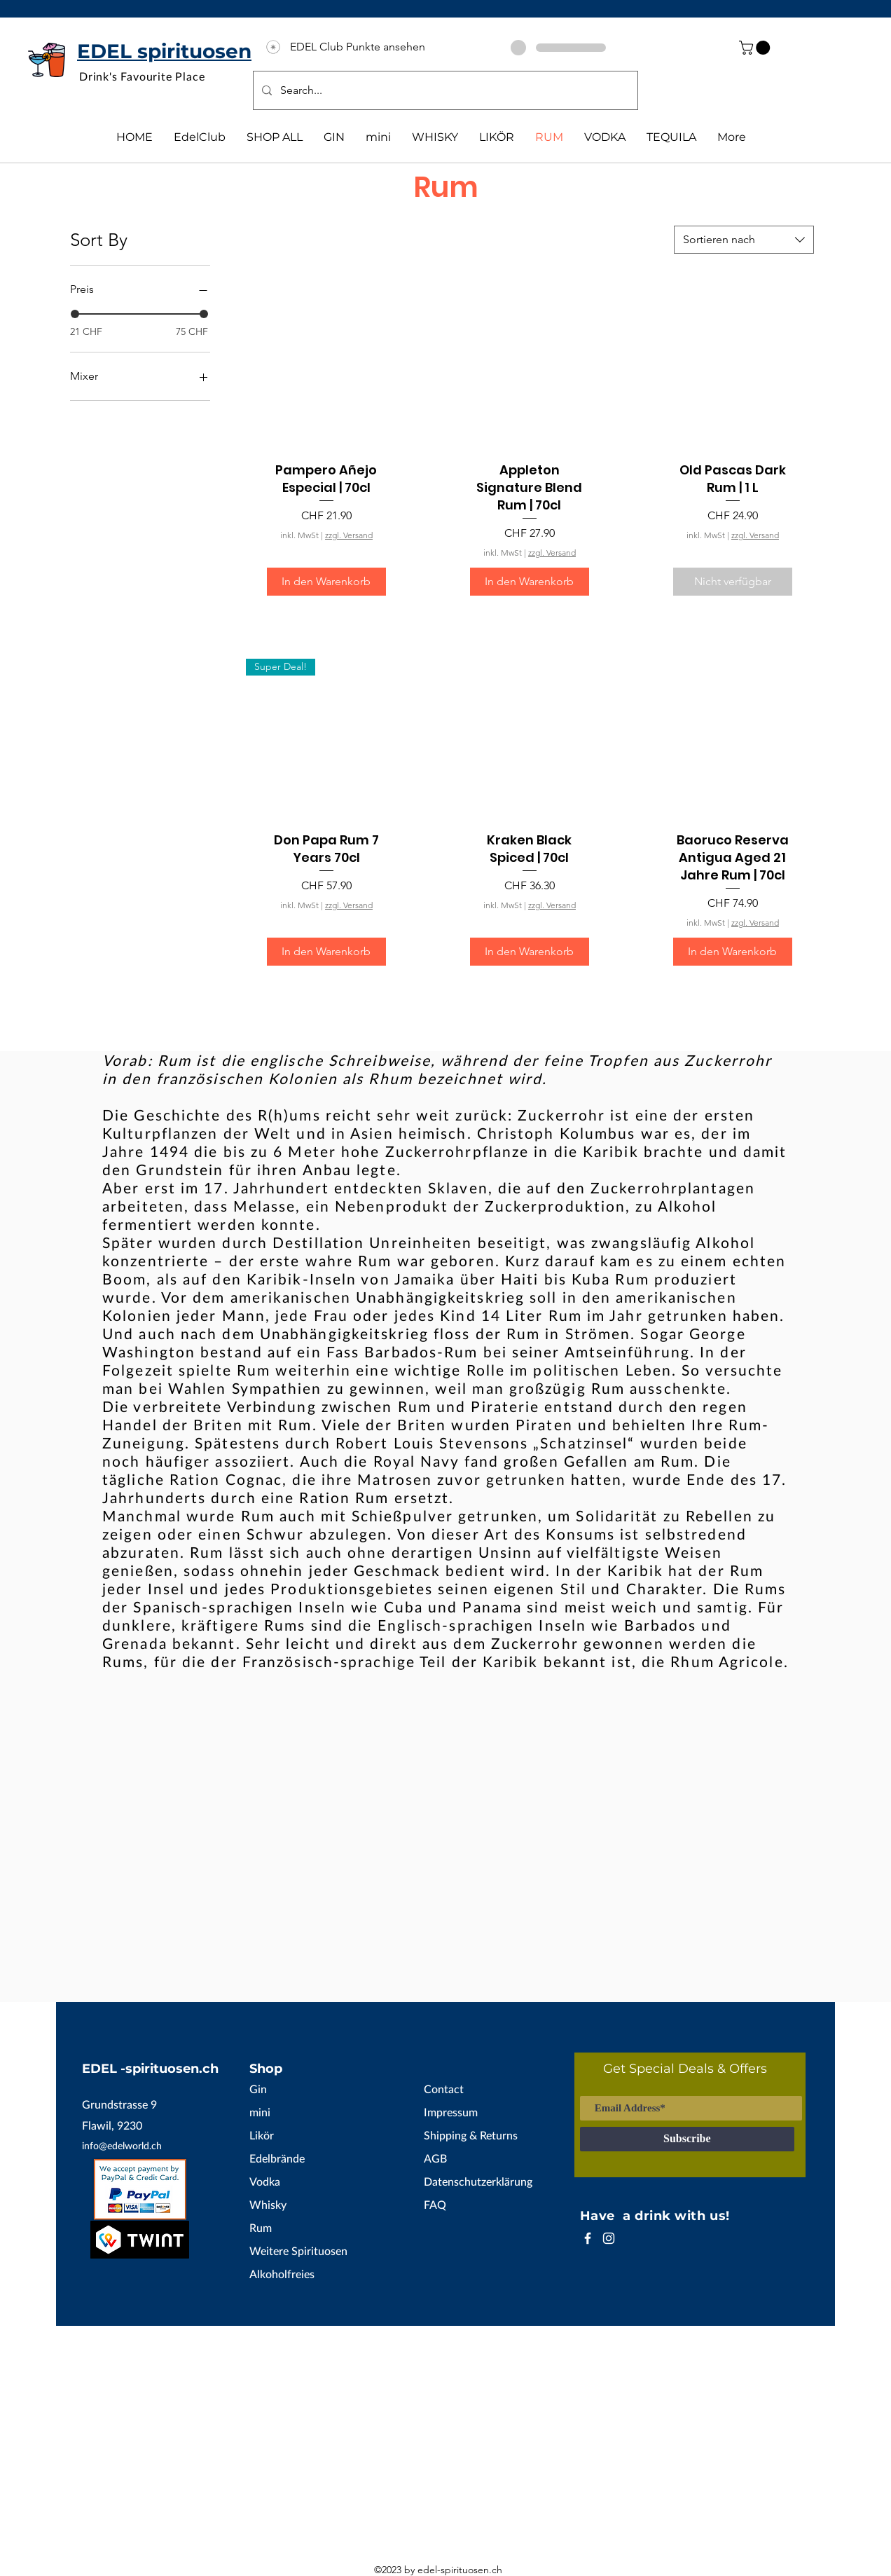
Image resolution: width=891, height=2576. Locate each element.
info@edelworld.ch (122, 2145)
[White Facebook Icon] (587, 2238)
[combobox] (744, 240)
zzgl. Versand (349, 535)
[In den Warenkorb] (326, 582)
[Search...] (444, 90)
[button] (756, 48)
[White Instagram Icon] (608, 2238)
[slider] (75, 314)
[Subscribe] (687, 2139)
